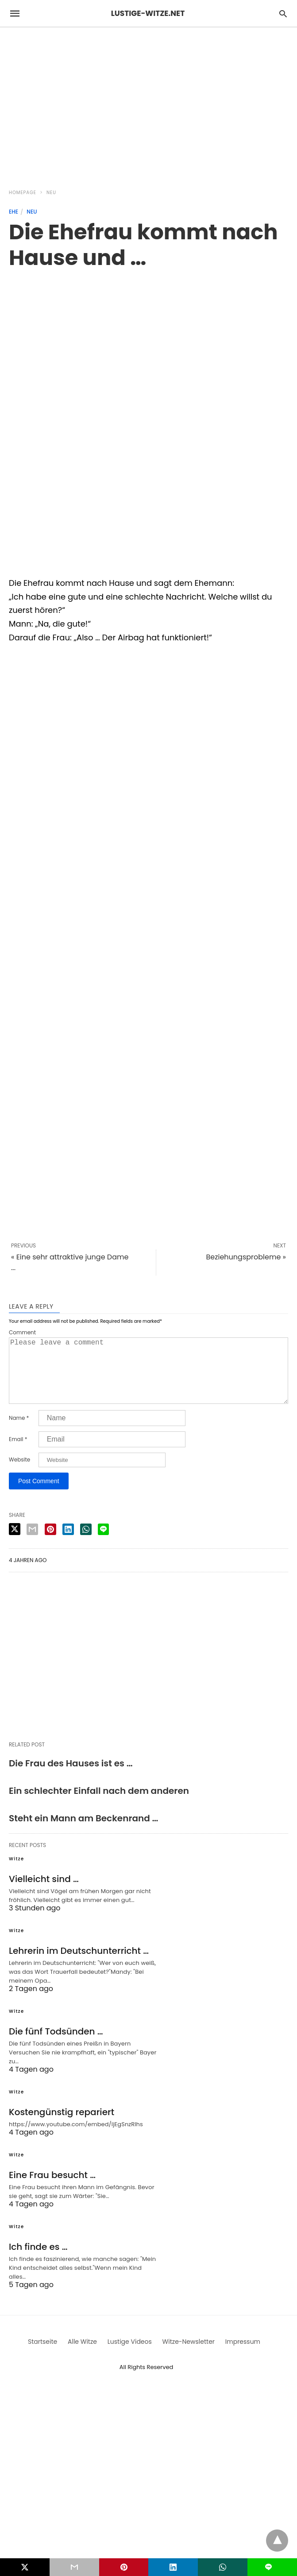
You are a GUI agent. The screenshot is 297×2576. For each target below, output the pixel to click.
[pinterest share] (50, 1543)
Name (19, 1432)
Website (19, 1474)
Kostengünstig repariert (61, 2126)
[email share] (32, 1543)
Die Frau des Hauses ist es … (71, 1777)
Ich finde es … (38, 2261)
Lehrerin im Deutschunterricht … (79, 1965)
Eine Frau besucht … (52, 2189)
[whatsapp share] (86, 1543)
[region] (148, 103)
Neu (51, 192)
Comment (22, 1332)
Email (18, 1453)
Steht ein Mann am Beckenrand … (83, 1832)
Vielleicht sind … (44, 1893)
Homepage (22, 192)
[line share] (103, 1543)
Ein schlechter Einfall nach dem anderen (99, 1805)
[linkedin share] (68, 1543)
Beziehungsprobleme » (246, 1257)
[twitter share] (14, 1543)
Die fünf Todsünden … (56, 2045)
